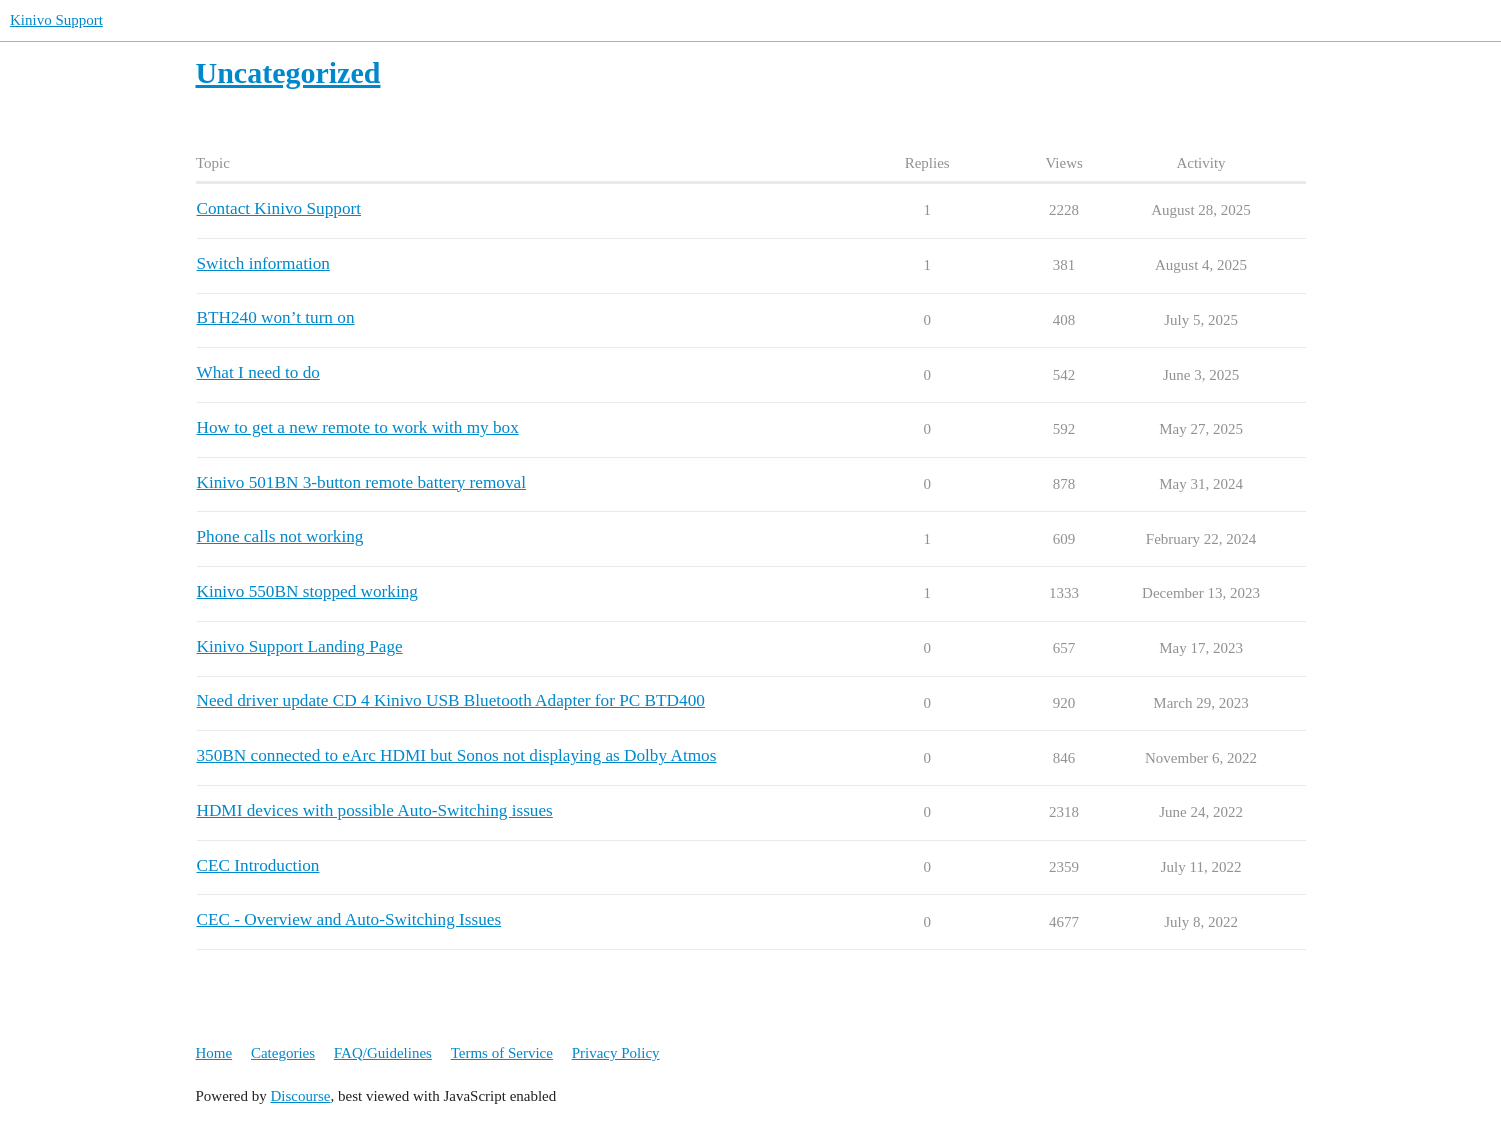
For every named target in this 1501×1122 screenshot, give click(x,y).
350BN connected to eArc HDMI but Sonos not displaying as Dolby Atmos (457, 755)
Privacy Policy (616, 1053)
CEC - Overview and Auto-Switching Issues (349, 919)
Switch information (263, 263)
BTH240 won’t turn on (276, 317)
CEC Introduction (258, 865)
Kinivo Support (56, 20)
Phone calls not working (280, 536)
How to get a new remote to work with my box (358, 427)
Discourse (301, 1096)
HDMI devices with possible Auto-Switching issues (375, 810)
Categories (283, 1053)
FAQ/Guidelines (383, 1053)
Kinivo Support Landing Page (300, 646)
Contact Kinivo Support (279, 208)
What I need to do (258, 372)
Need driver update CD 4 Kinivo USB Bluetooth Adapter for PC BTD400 (451, 700)
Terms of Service (502, 1053)
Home (214, 1053)
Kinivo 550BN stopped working (307, 591)
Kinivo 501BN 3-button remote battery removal (361, 482)
